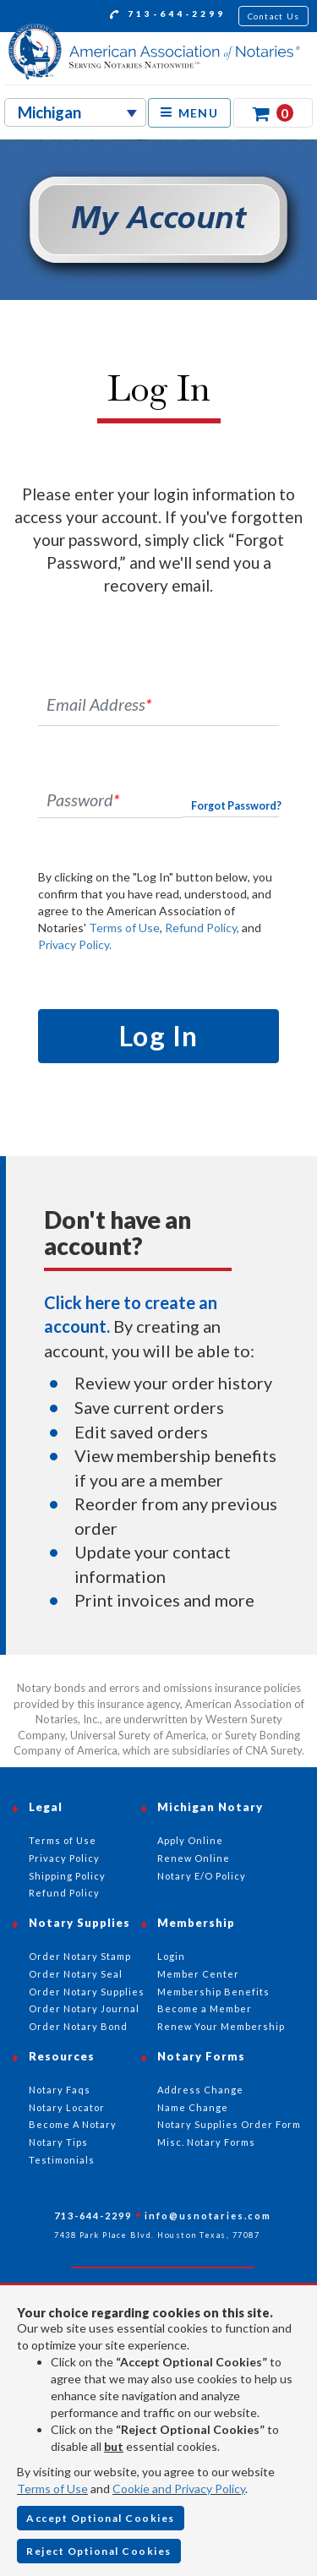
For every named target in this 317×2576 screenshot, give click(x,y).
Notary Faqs (59, 2089)
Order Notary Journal (84, 2008)
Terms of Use (124, 927)
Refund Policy (64, 1892)
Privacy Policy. (75, 944)
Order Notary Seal (76, 1973)
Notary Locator (67, 2107)
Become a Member (204, 2008)
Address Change (200, 2089)
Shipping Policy (67, 1875)
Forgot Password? (236, 806)
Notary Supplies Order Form (229, 2124)
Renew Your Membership (221, 2026)
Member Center (198, 1973)
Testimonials (62, 2159)
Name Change (192, 2107)
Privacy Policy (64, 1858)
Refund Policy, (202, 927)
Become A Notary (73, 2124)
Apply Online (190, 1840)
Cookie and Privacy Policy (178, 2488)
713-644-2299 (168, 16)
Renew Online (193, 1858)
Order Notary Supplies (87, 1991)
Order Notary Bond (78, 2026)
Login (171, 1956)
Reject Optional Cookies (99, 2551)
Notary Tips (58, 2142)
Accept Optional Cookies (100, 2518)
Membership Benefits (213, 1991)
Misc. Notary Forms (206, 2142)
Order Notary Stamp (80, 1956)
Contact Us (274, 16)
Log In (159, 1035)
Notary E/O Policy (201, 1875)
